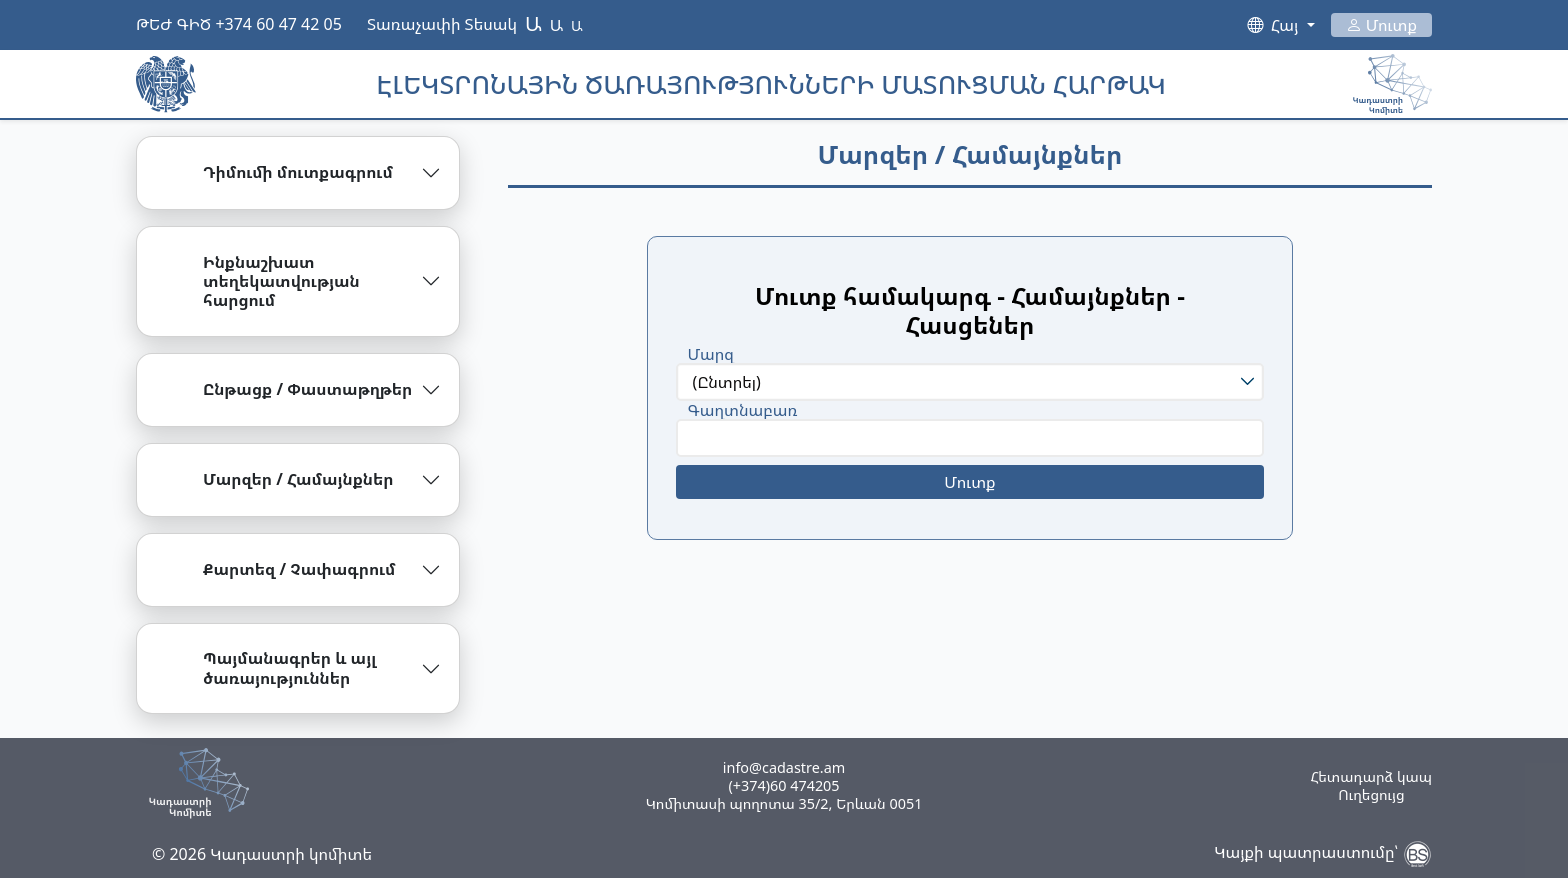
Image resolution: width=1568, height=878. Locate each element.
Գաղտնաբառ (743, 410)
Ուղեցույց (1371, 795)
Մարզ (711, 354)
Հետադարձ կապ (1371, 777)
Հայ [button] (1286, 25)
